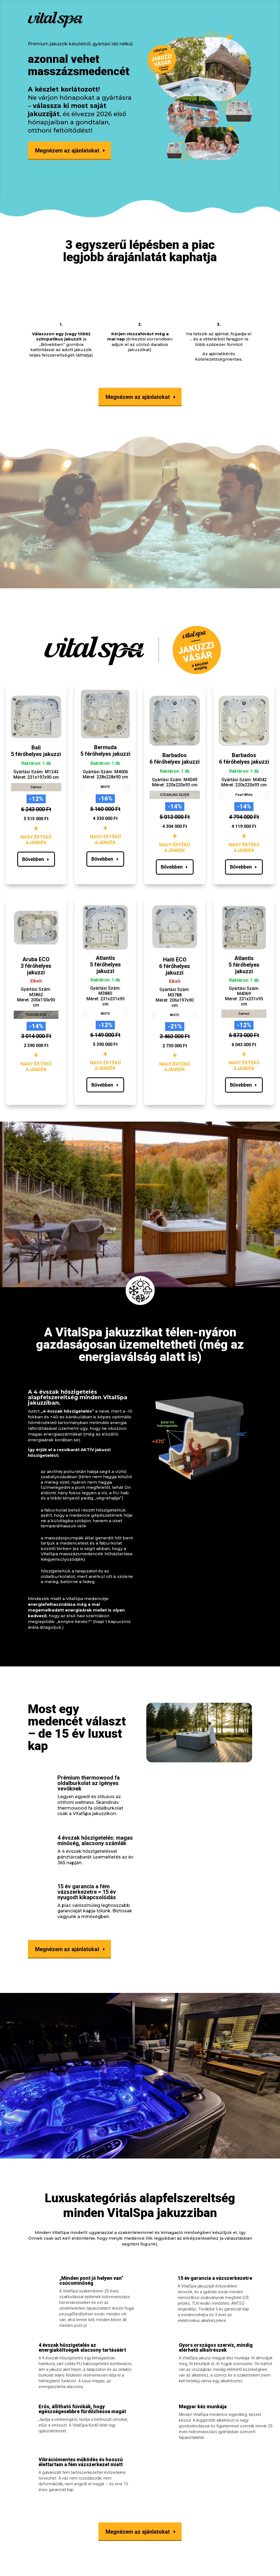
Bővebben (33, 859)
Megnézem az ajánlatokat (67, 150)
